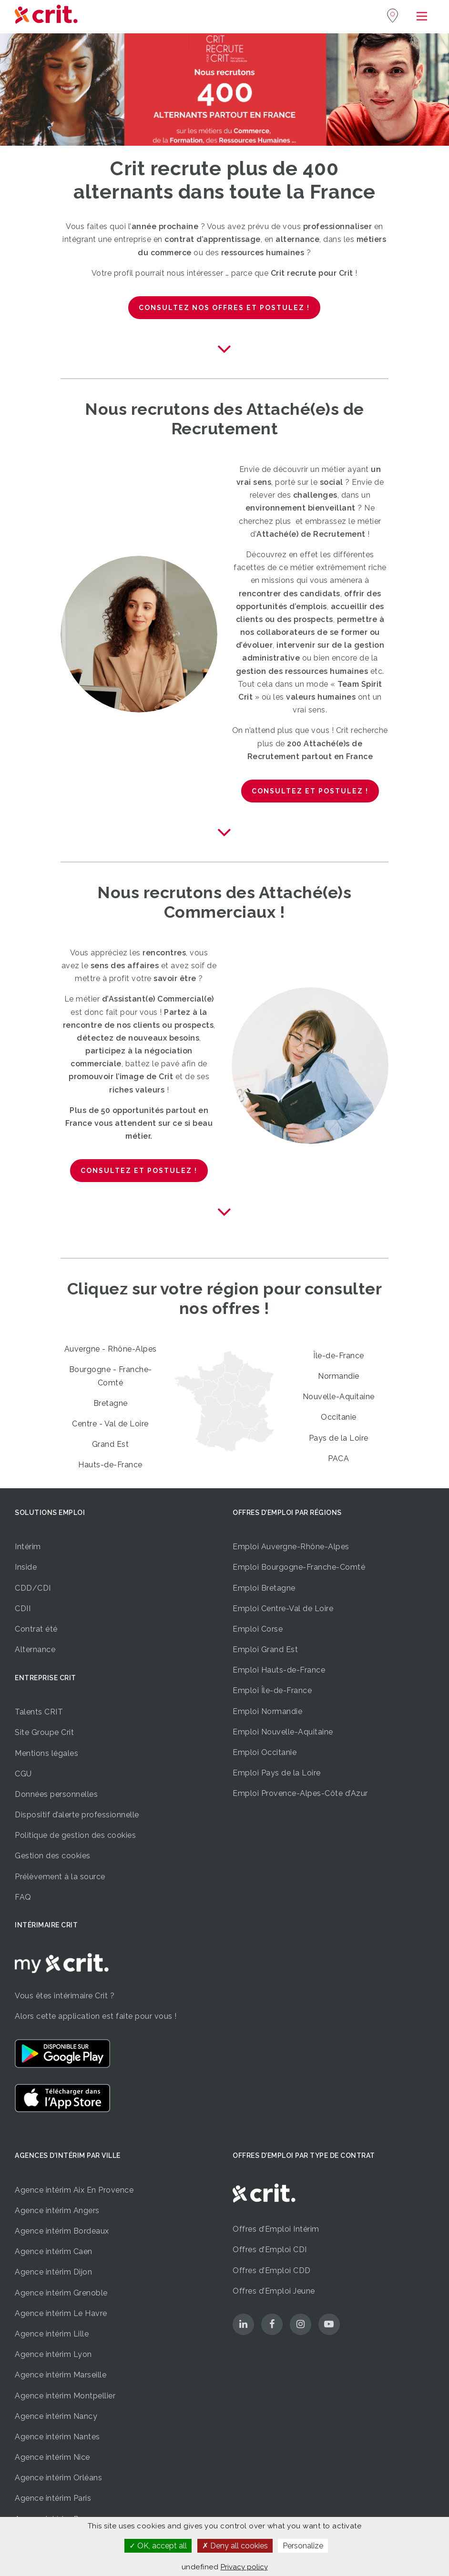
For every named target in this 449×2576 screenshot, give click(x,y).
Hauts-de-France (110, 1464)
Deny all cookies (235, 2545)
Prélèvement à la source (60, 1876)
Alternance (35, 1649)
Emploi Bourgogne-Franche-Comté (299, 1567)
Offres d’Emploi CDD (272, 2270)
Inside (26, 1567)
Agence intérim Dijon (53, 2271)
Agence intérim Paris (53, 2498)
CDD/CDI (33, 1588)
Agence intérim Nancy (56, 2416)
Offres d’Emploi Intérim (276, 2229)
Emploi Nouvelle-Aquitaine (283, 1731)
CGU (23, 1773)
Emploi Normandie (267, 1711)
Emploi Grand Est (265, 1649)
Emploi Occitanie (264, 1752)
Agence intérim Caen (53, 2251)
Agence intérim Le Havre (61, 2313)
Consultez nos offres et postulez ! (224, 307)
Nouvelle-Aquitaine (339, 1396)
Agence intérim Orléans (58, 2477)
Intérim (28, 1546)
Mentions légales (46, 1753)
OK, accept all (158, 2545)
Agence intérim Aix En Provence (74, 2190)
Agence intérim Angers (57, 2210)
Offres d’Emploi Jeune (274, 2290)
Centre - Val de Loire (110, 1423)
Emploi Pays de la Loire (277, 1772)
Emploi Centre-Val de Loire (283, 1608)
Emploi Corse (258, 1629)
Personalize (303, 2545)
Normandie (338, 1376)
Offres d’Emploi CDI (270, 2249)
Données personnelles (56, 1794)
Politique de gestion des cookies (75, 1835)
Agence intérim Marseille (60, 2374)
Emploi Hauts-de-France (279, 1669)
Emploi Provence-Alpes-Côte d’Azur (300, 1793)
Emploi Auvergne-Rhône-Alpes (291, 1546)
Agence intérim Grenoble (61, 2292)
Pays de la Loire (338, 1438)
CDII (23, 1608)
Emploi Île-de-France (272, 1690)
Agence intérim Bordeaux (62, 2230)
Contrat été (36, 1629)
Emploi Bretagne (264, 1588)
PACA (338, 1458)
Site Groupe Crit (44, 1732)
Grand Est (110, 1444)
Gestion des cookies (53, 1855)
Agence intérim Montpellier (65, 2395)
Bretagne (110, 1403)
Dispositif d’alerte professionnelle (77, 1814)
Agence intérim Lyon (53, 2354)
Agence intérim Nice (52, 2457)
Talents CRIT (39, 1711)
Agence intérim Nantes (57, 2436)
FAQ (23, 1897)
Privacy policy (244, 2567)
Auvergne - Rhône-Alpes (110, 1348)
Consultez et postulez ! (310, 791)
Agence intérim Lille (52, 2333)
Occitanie (339, 1417)
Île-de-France (338, 1355)
